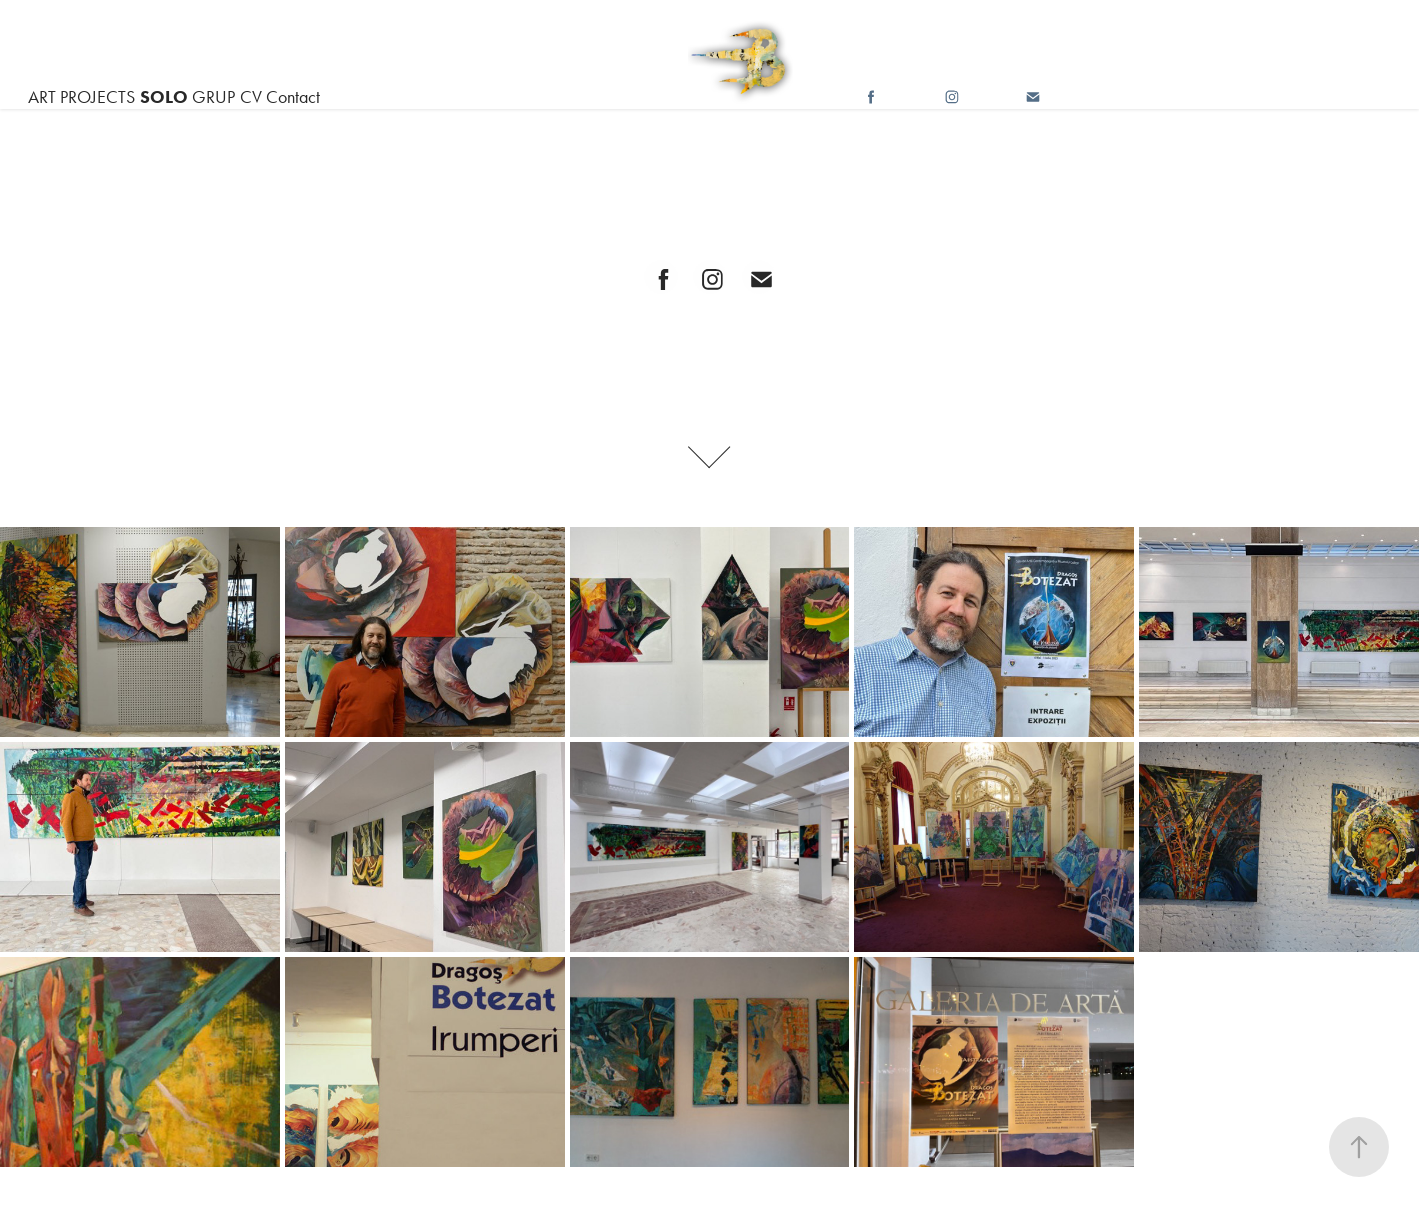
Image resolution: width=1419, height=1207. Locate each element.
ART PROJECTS (81, 97)
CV (251, 97)
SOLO (164, 97)
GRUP (213, 97)
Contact (293, 97)
